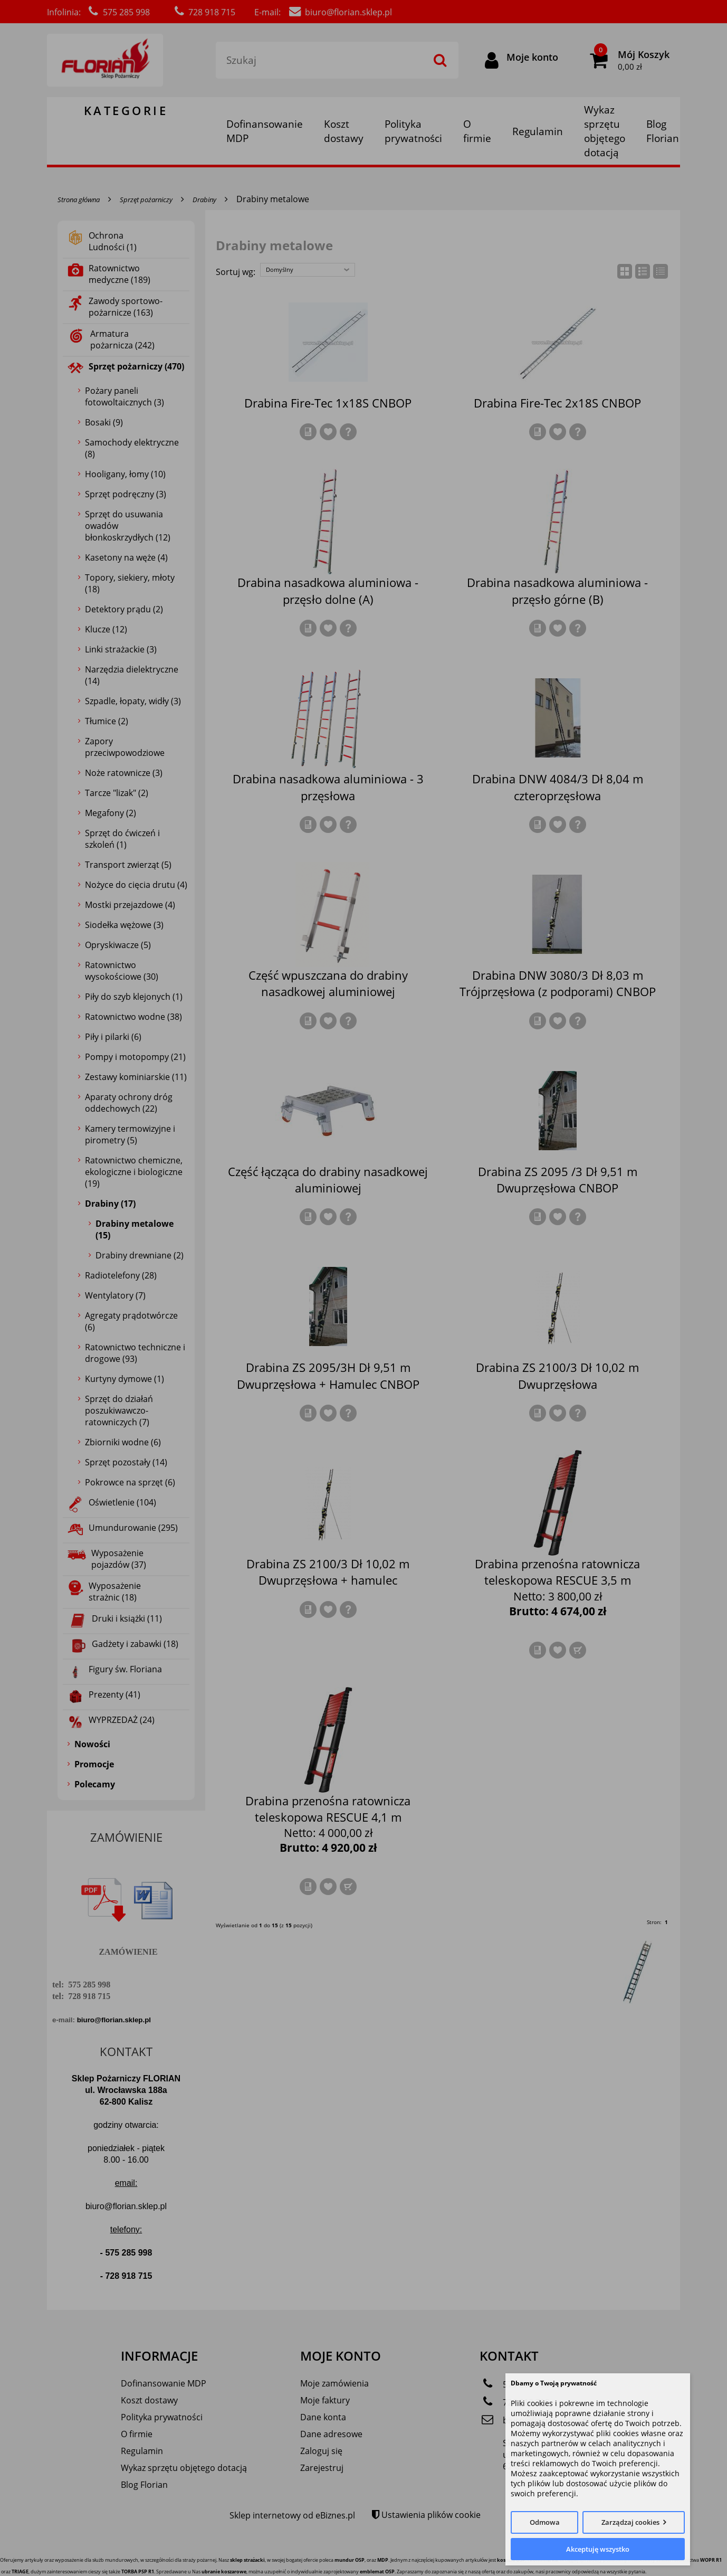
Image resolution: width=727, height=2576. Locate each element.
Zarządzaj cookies (630, 2522)
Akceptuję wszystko (597, 2549)
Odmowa (545, 2522)
